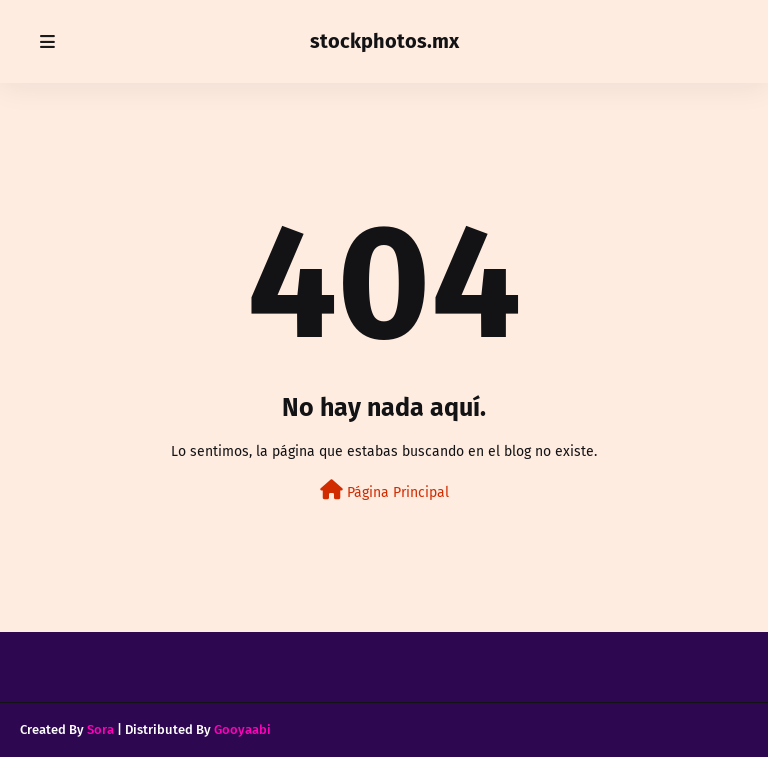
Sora (100, 729)
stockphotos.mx (384, 41)
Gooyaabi (242, 729)
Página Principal (384, 490)
